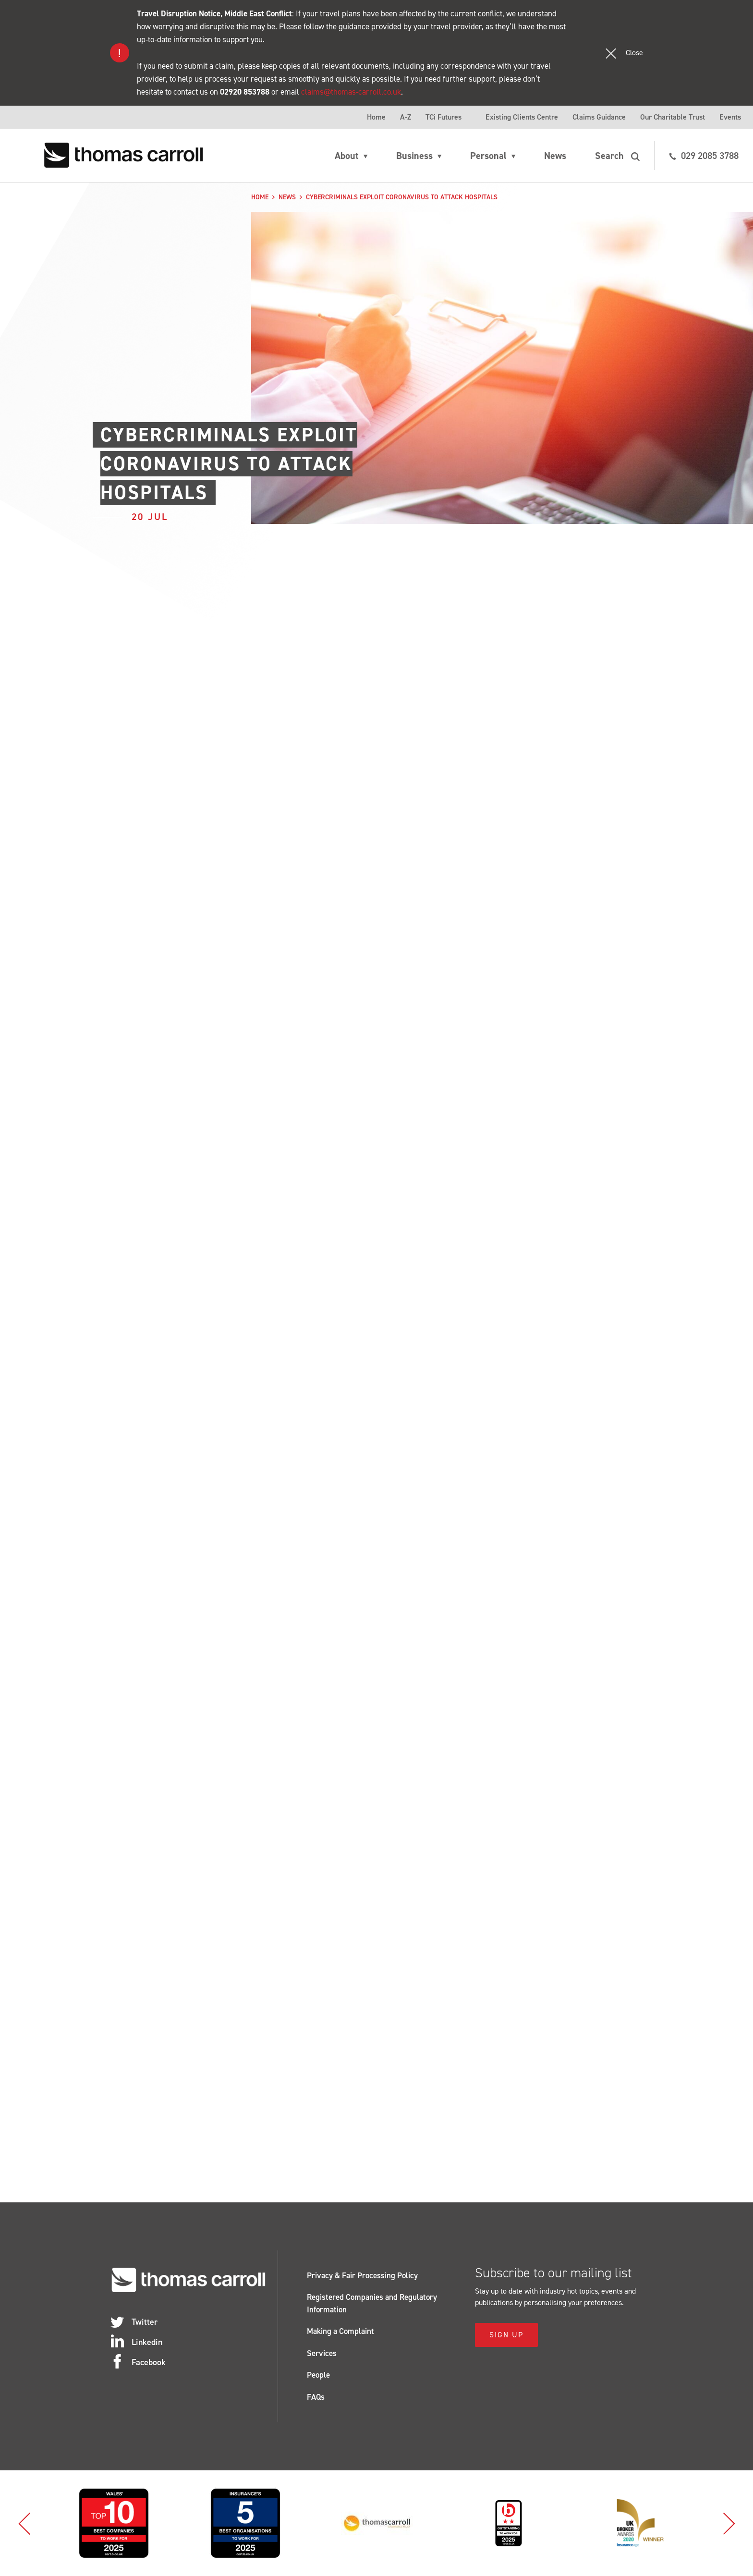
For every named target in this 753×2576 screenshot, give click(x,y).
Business (414, 155)
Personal (488, 155)
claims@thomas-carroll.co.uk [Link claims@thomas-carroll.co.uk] (351, 91)
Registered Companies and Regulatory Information (372, 2303)
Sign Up (506, 2335)
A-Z (405, 117)
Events (730, 117)
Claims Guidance (599, 117)
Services (322, 2353)
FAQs (316, 2397)
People (318, 2374)
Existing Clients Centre (522, 117)
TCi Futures (443, 117)
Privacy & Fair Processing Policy (362, 2275)
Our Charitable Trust (672, 117)
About (347, 155)
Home (376, 117)
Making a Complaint (340, 2331)
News (555, 155)
